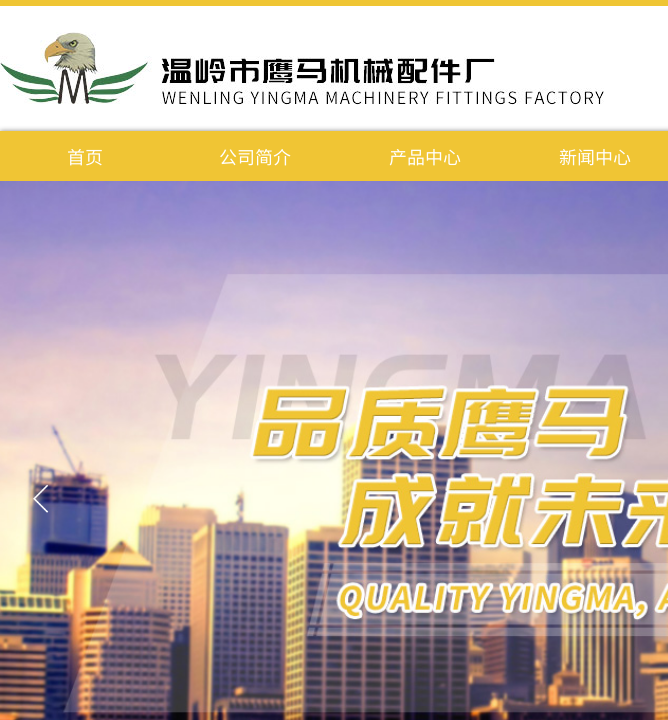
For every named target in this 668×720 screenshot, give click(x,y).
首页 (85, 156)
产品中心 (425, 156)
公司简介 (255, 156)
